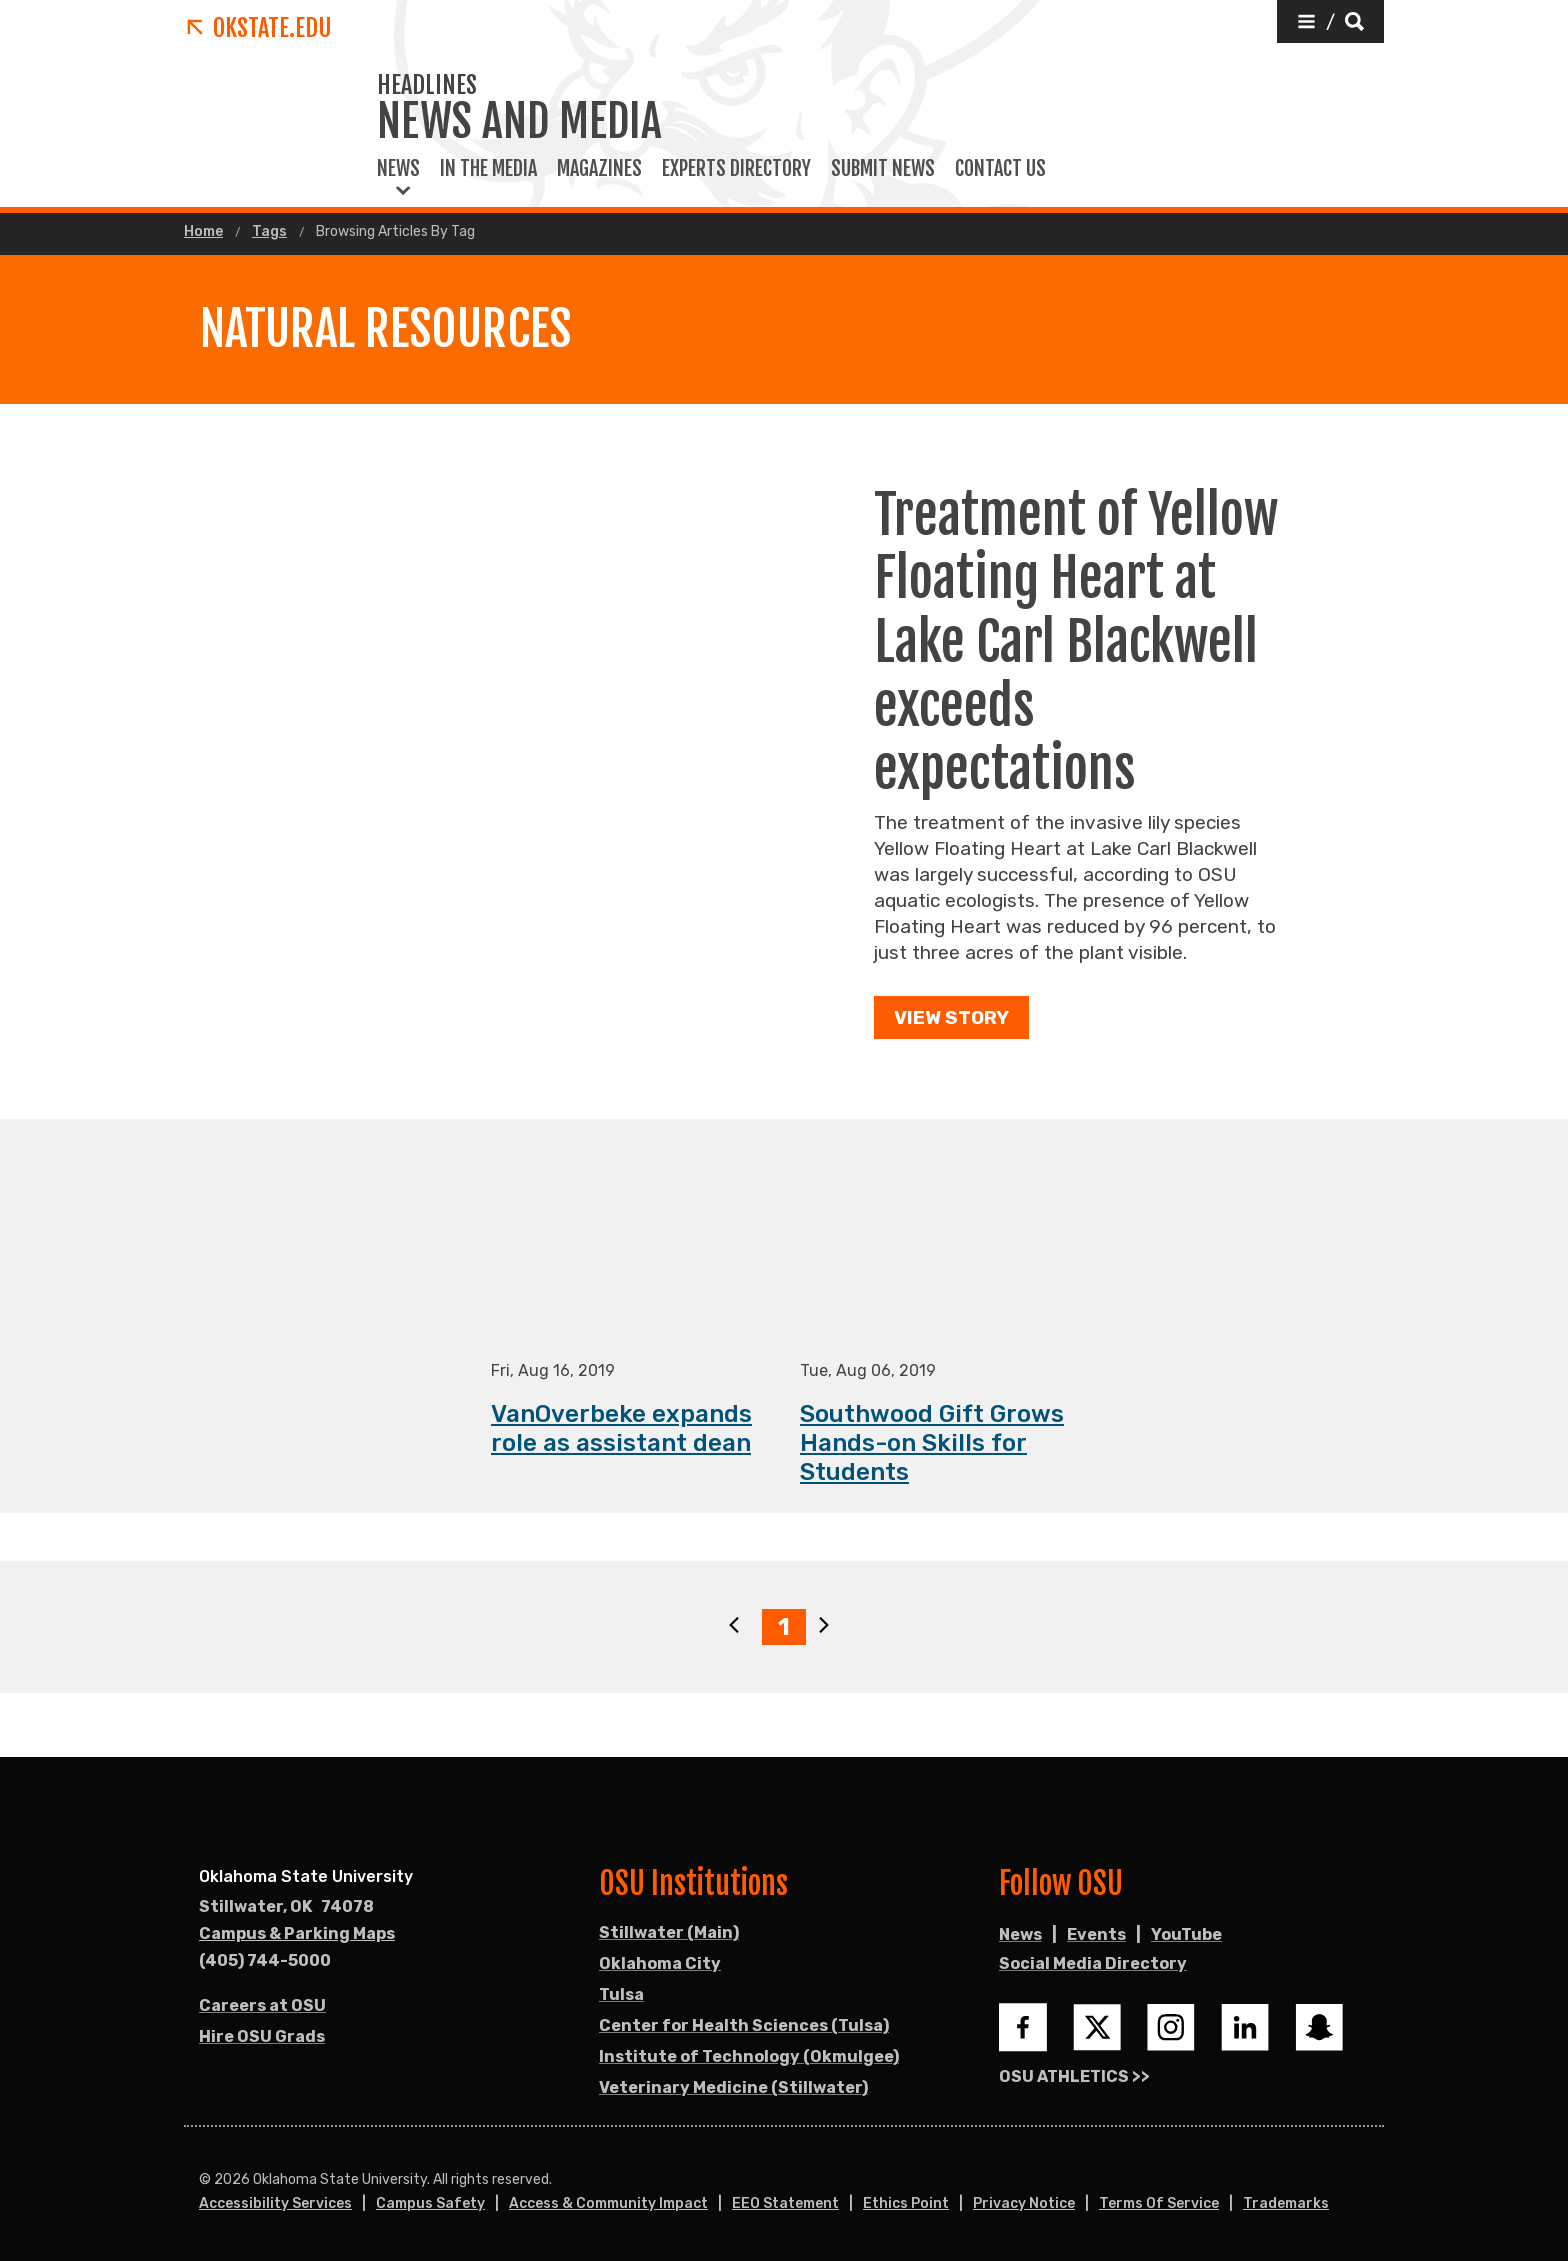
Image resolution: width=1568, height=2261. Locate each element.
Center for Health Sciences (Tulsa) (744, 2025)
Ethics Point (906, 2203)
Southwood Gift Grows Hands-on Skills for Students (932, 1444)
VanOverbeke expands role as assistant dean (621, 1429)
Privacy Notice (1024, 2203)
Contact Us (1000, 169)
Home (203, 232)
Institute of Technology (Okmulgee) (749, 2056)
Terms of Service (1159, 2203)
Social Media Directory (1093, 1963)
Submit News (883, 169)
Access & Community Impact (608, 2203)
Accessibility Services (275, 2203)
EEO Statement (785, 2203)
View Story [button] (951, 1017)
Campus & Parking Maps (297, 1933)
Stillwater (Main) (669, 1932)
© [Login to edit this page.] (205, 2180)
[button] (1330, 21)
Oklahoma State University (306, 1876)
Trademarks (1286, 2203)
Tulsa (621, 1994)
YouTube (1186, 1934)
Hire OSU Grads (262, 2036)
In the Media (488, 169)
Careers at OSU (262, 2005)
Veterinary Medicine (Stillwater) (733, 2087)
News (398, 169)
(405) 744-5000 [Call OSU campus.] (265, 1960)
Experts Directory (736, 169)
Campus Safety (430, 2203)
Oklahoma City (660, 1963)
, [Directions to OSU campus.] (286, 1907)
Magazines (599, 169)
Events (1096, 1934)
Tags (269, 232)
